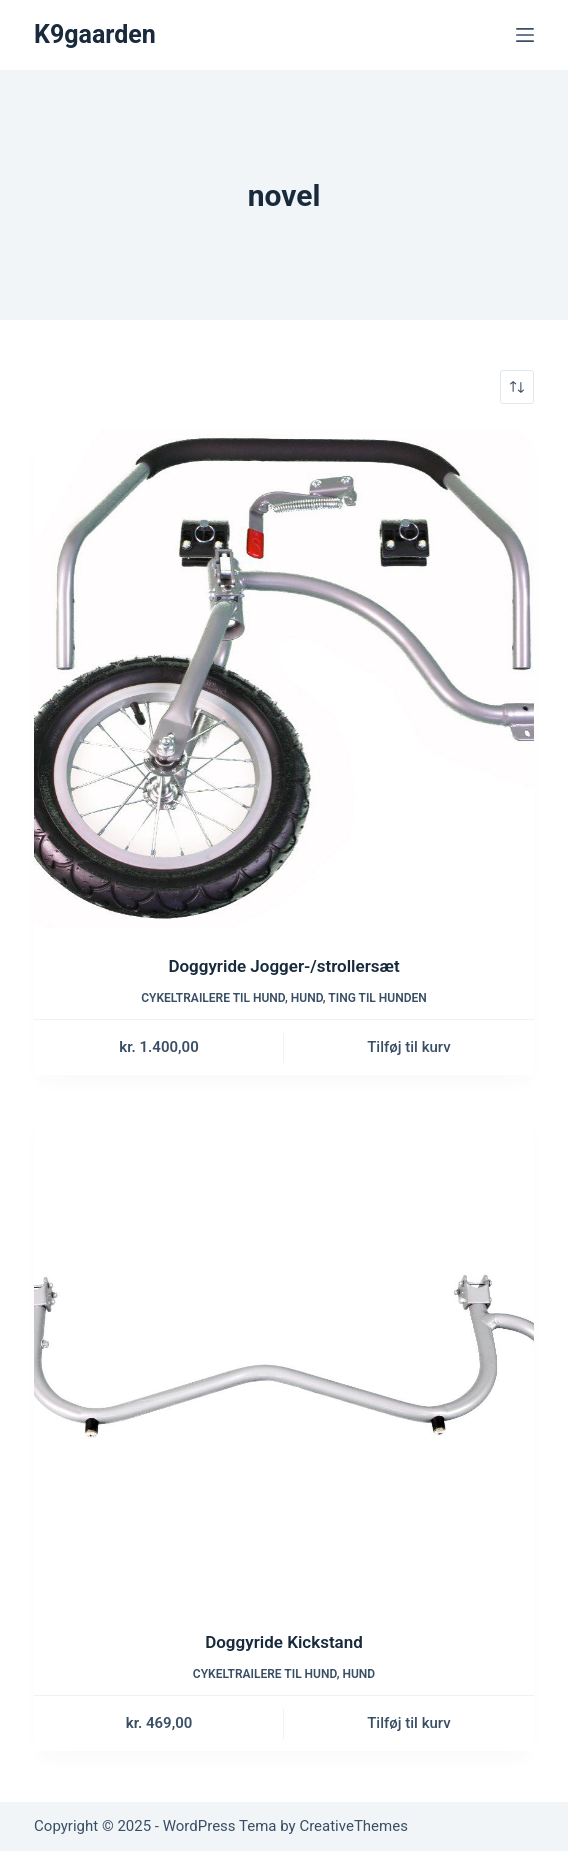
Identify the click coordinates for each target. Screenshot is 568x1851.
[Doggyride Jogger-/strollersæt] (284, 679)
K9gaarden (95, 34)
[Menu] (525, 35)
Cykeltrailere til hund (213, 998)
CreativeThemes (353, 1826)
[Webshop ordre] (517, 387)
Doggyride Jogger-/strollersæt (283, 966)
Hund (307, 998)
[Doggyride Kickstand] (284, 1355)
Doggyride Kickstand (284, 1642)
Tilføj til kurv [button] (408, 1047)
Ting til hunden (377, 998)
